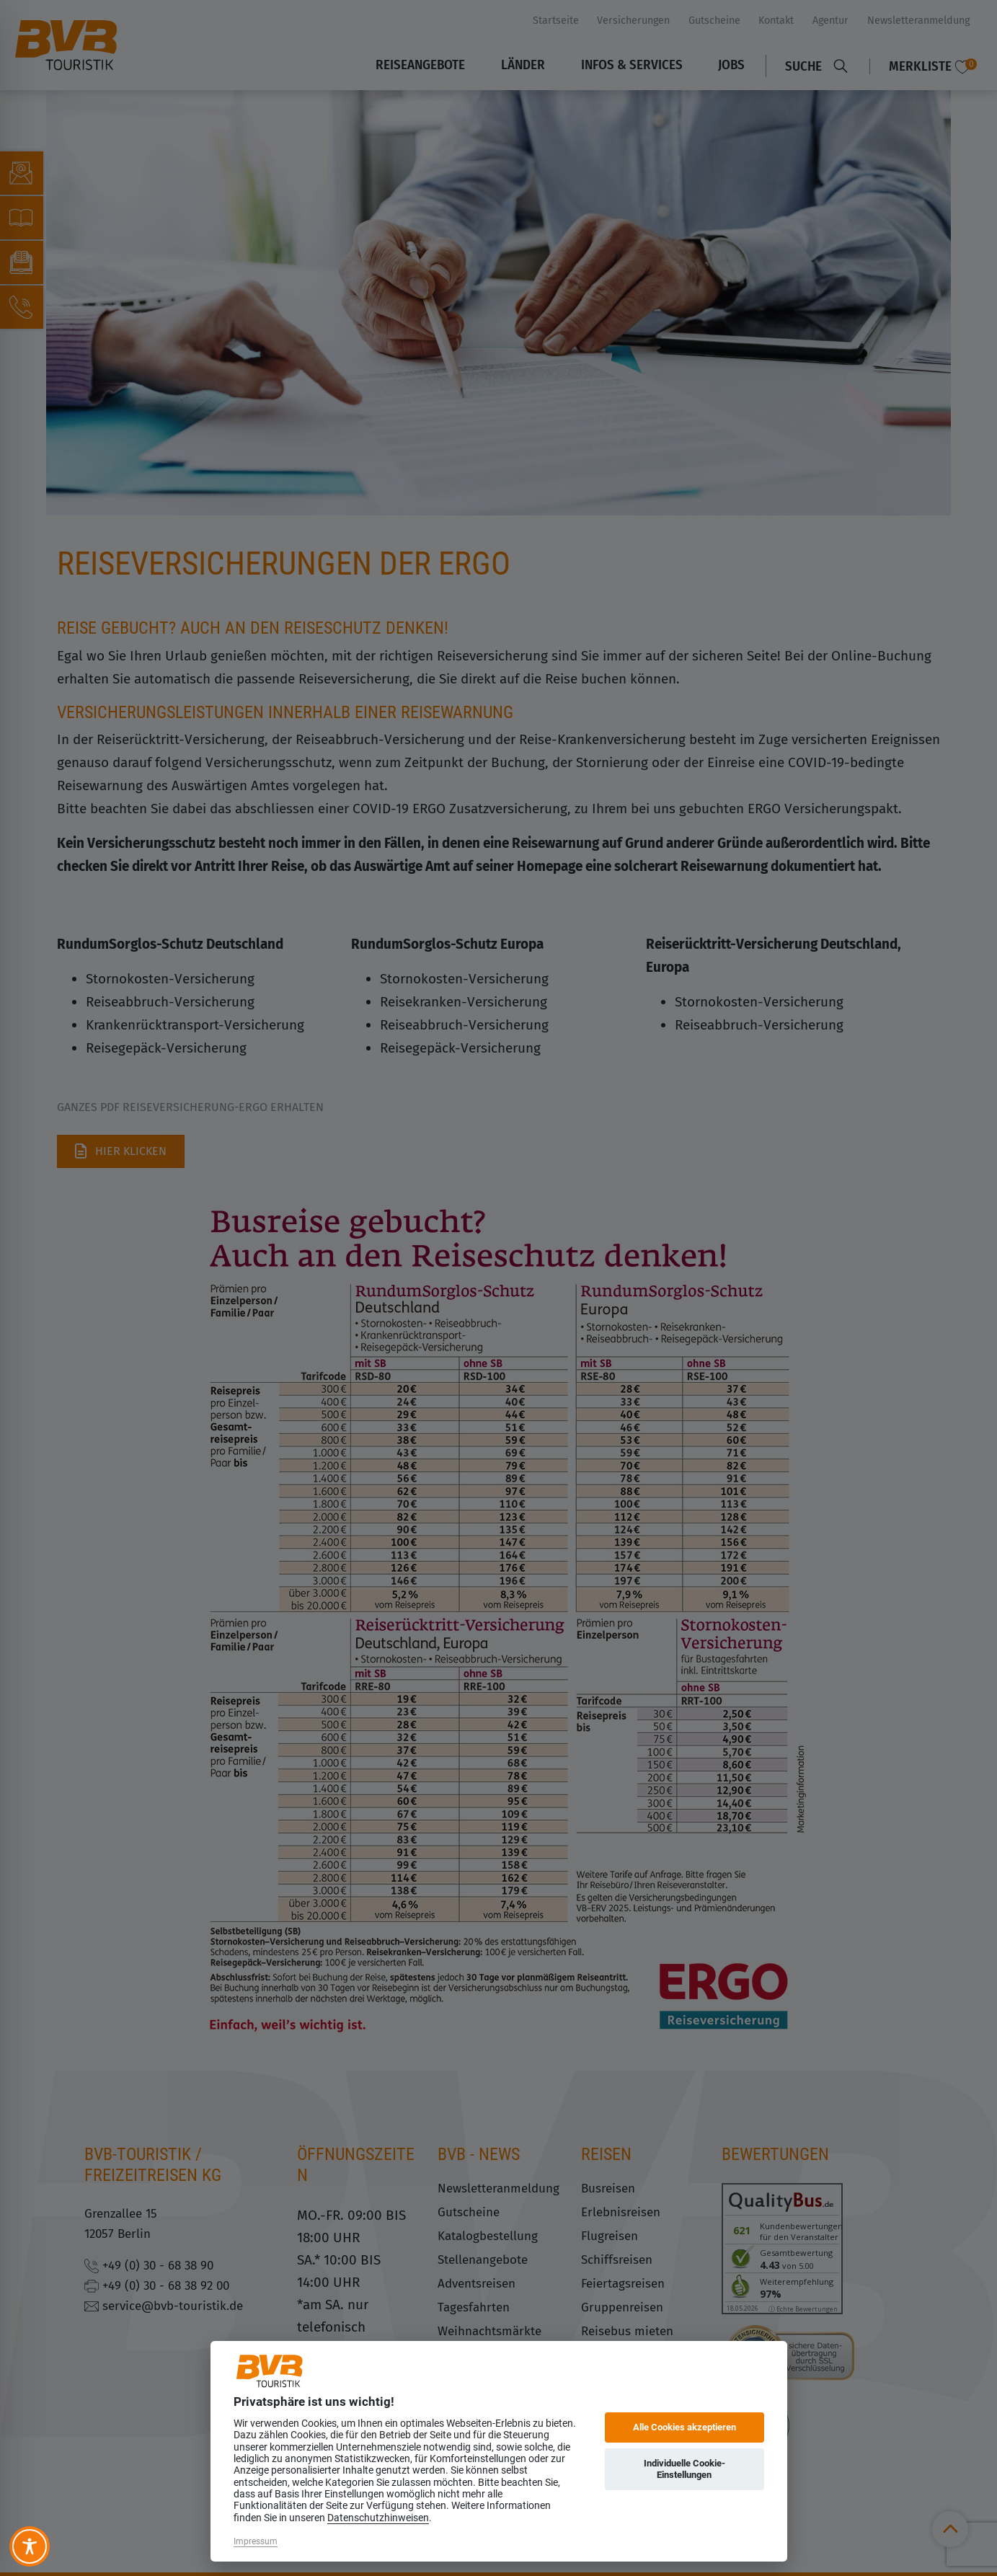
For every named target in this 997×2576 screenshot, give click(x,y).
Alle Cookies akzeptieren (684, 2427)
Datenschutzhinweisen (378, 2517)
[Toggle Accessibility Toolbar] (29, 2546)
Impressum (256, 2541)
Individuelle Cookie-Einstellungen (684, 2469)
